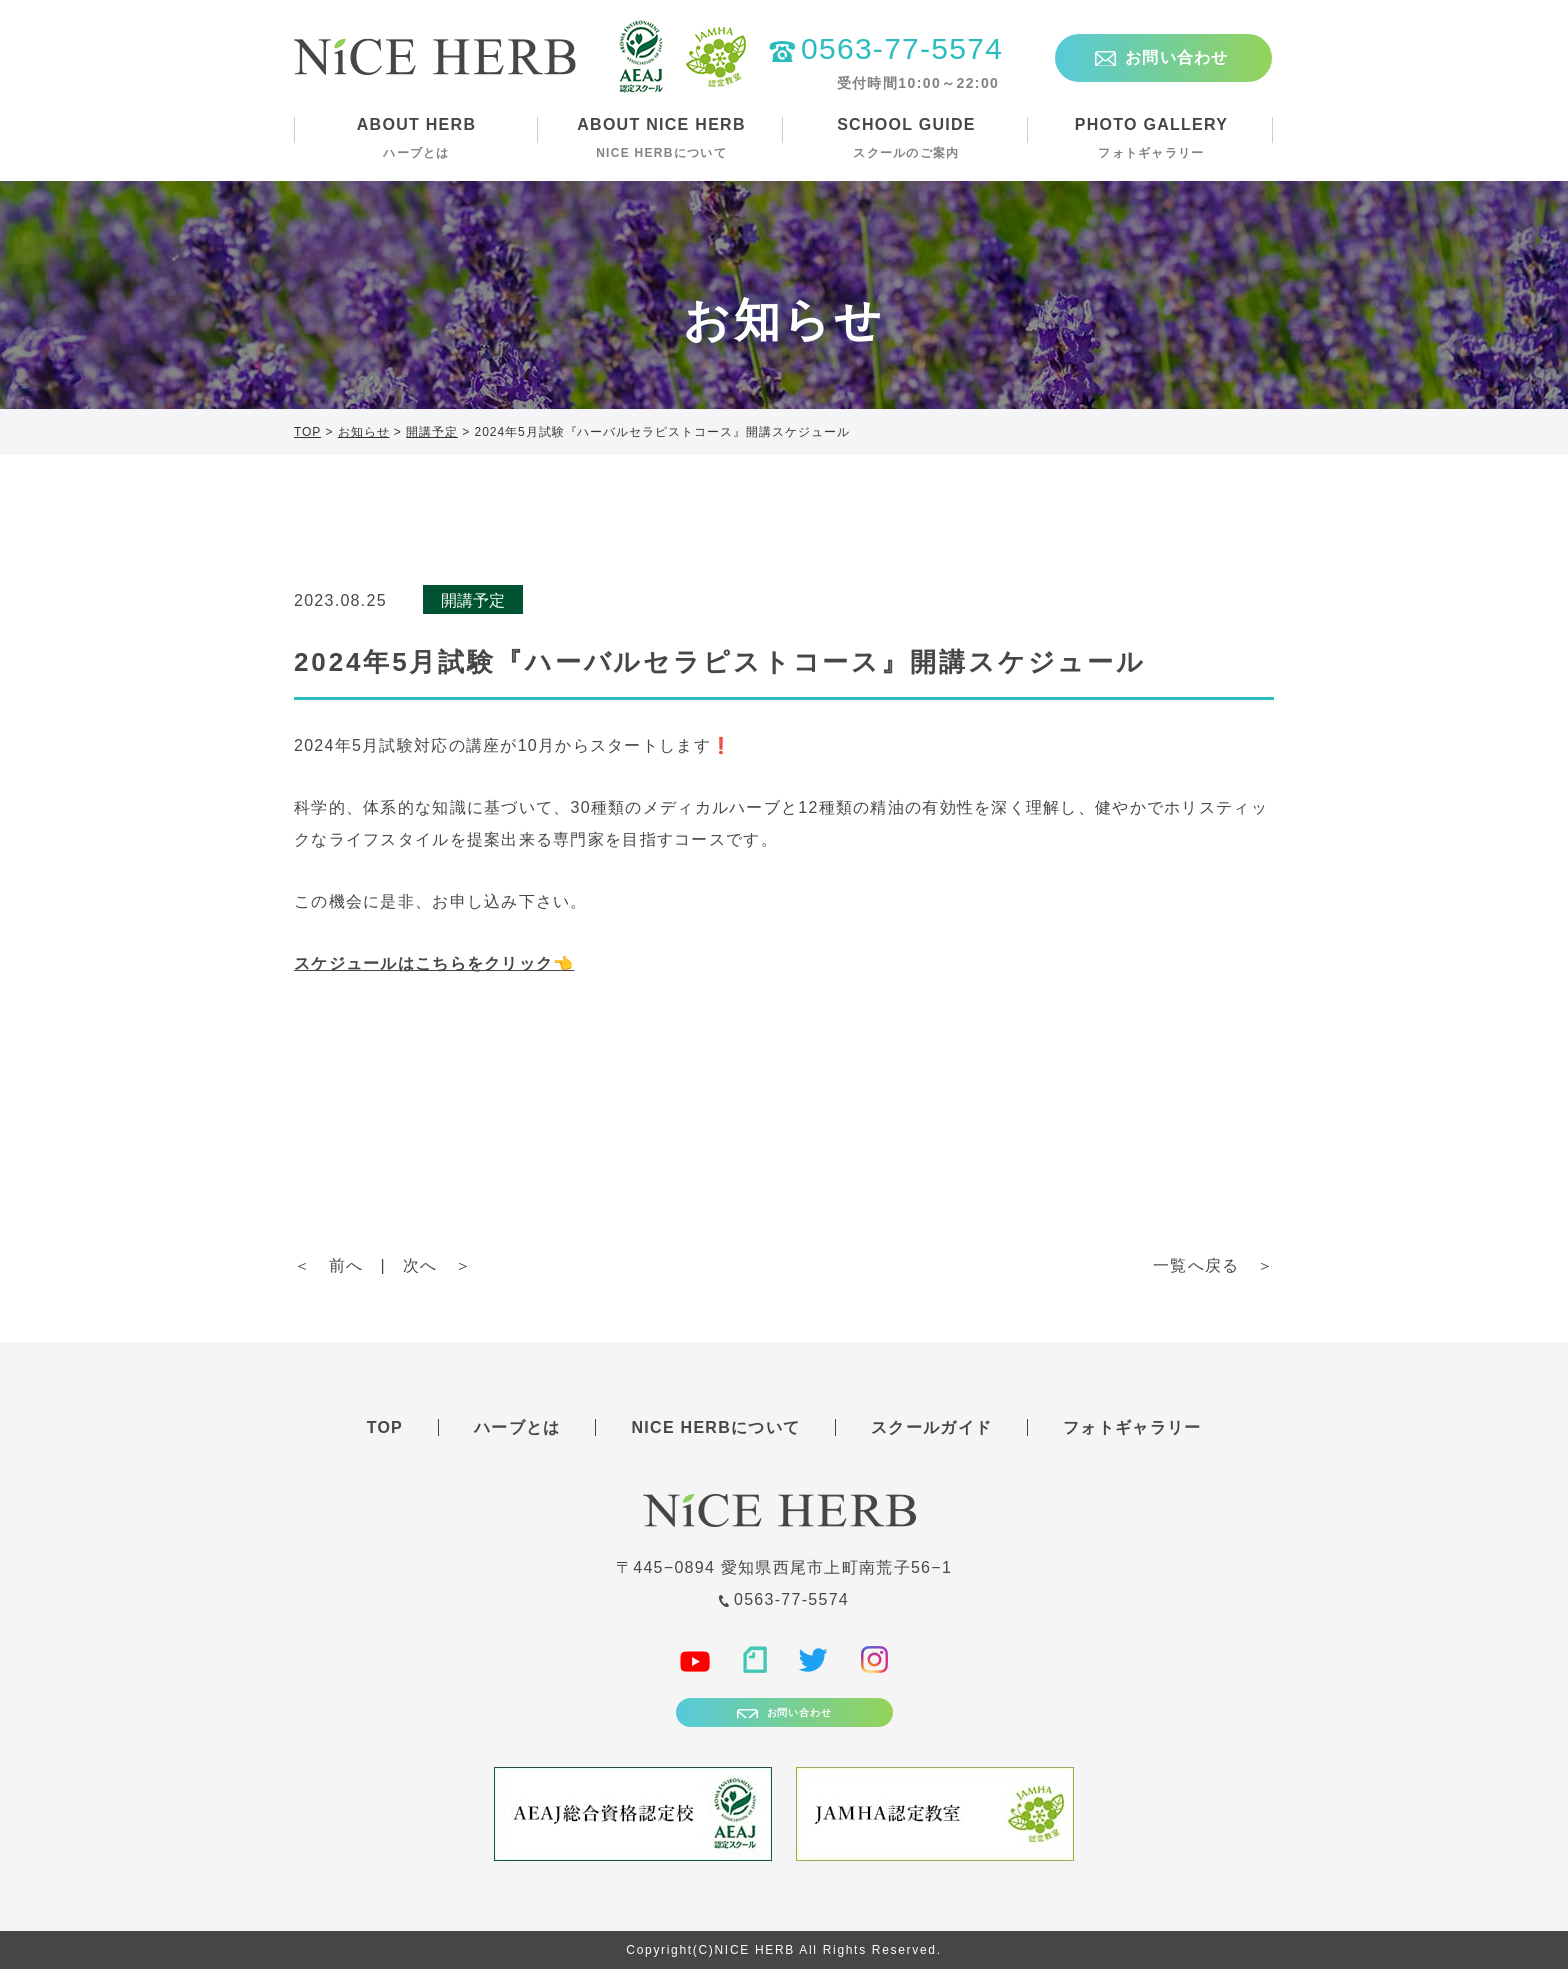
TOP (385, 1427)
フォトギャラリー (1132, 1427)
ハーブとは (517, 1427)
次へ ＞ (437, 1265)
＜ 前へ (328, 1265)
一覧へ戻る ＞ (1213, 1265)
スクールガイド (931, 1427)
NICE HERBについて (715, 1427)
